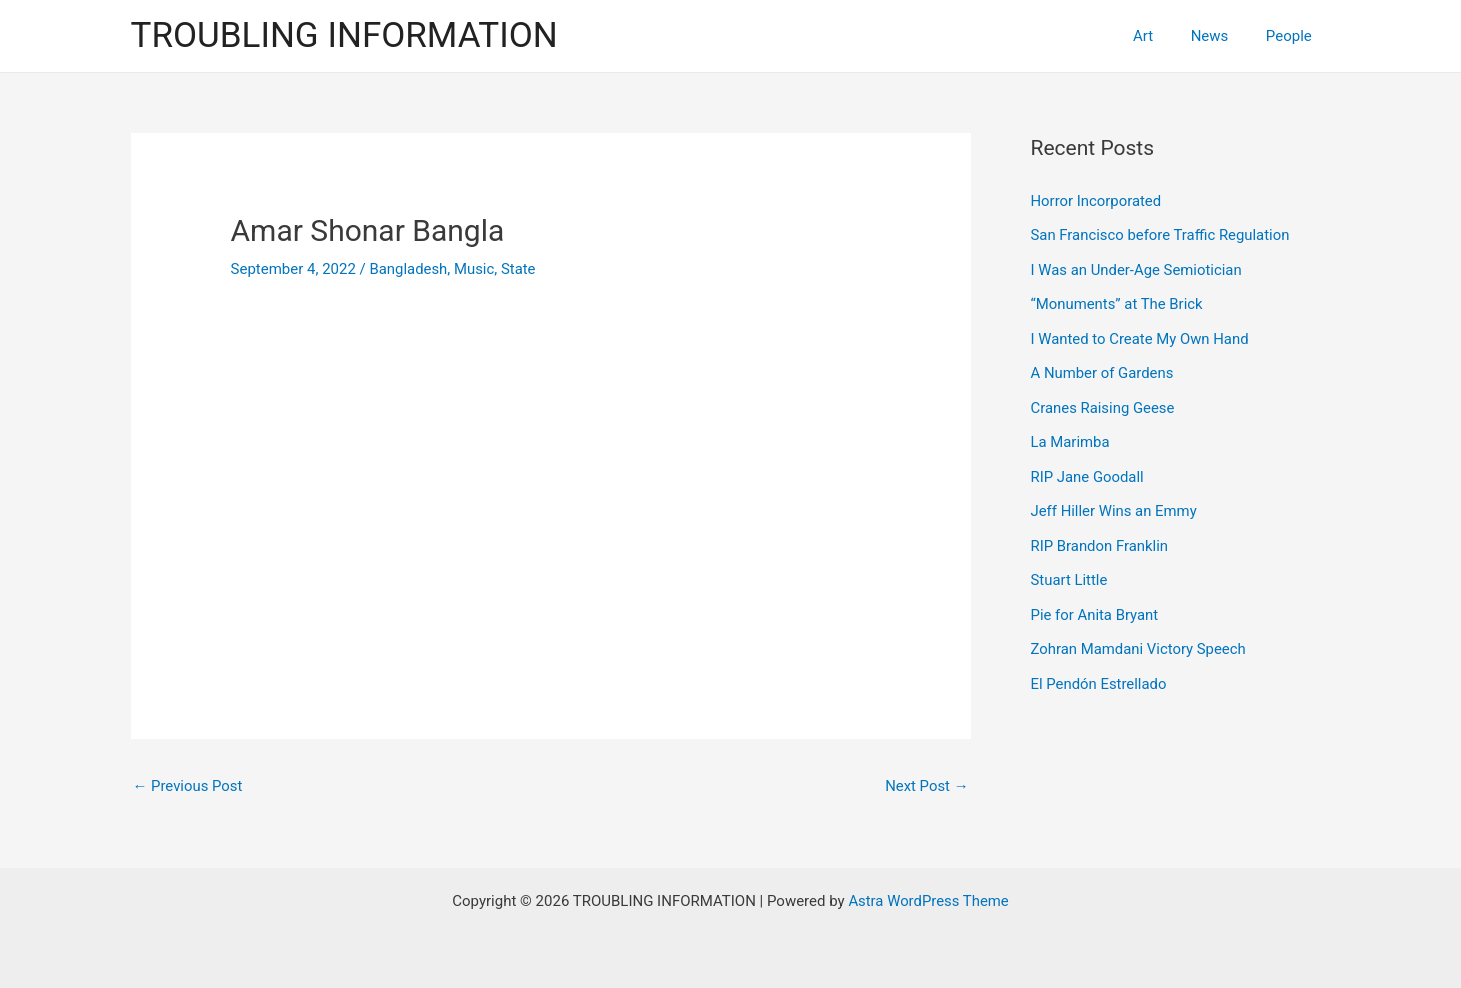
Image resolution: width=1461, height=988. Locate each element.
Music (475, 269)
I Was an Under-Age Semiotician (1137, 268)
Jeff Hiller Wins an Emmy (1115, 504)
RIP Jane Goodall (1088, 471)
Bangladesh (409, 269)
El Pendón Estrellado (1099, 673)
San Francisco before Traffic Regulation (1161, 234)
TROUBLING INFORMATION (344, 35)
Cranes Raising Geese (1103, 403)
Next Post (926, 786)
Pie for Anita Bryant (1095, 606)
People (1293, 36)
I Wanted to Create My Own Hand (1141, 336)
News (1221, 36)
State (519, 269)
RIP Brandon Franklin (1100, 538)
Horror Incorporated (1097, 201)
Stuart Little (1069, 572)
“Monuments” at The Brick (1118, 302)
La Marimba (1071, 437)
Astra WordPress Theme (929, 901)
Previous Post (188, 786)
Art (1162, 36)
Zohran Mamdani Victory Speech (1139, 639)
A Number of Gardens (1103, 369)
